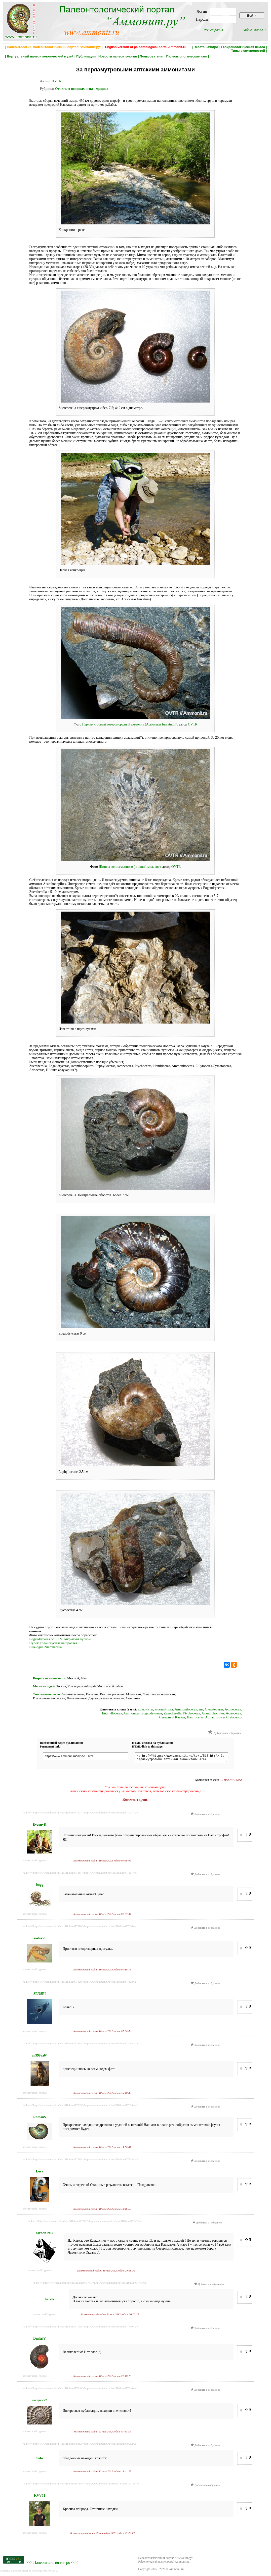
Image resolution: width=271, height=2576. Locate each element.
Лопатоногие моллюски (158, 1694)
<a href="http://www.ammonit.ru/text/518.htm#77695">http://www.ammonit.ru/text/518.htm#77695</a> (80, 2106)
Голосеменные (77, 1698)
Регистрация (213, 30)
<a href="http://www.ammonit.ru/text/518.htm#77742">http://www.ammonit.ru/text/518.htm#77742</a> (85, 2222)
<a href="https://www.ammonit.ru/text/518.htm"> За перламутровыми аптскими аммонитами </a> (181, 1758)
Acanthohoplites (212, 1713)
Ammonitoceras (186, 1709)
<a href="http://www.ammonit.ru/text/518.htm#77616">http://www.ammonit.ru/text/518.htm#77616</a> (80, 1927)
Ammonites (131, 1713)
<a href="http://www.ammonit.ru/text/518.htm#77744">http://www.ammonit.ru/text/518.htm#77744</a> (90, 2284)
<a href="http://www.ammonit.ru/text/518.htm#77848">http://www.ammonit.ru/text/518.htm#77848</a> (80, 2389)
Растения (92, 1694)
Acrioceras (233, 1713)
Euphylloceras (112, 1713)
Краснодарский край (82, 1686)
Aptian (210, 1717)
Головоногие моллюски (49, 1698)
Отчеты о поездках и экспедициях (81, 89)
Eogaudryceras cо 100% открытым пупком (60, 1639)
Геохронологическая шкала (243, 47)
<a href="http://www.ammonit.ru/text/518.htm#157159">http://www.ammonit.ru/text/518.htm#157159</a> (82, 2484)
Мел (84, 1678)
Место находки (44, 1686)
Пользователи (152, 56)
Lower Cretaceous (229, 1717)
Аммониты (133, 1698)
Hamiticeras (195, 1717)
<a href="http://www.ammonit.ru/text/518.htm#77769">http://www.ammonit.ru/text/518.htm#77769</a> (80, 2327)
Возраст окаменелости (49, 1678)
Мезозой (73, 1678)
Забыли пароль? (254, 30)
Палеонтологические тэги (186, 56)
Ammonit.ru (176, 2570)
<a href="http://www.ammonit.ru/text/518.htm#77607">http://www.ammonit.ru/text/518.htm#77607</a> (80, 1813)
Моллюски (133, 1694)
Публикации (86, 56)
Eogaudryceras (151, 1713)
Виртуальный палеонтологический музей (40, 56)
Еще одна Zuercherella (45, 1647)
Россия (61, 1686)
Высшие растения (112, 1694)
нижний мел (164, 1709)
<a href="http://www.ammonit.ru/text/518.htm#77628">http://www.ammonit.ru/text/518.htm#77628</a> (80, 1983)
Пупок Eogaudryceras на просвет (53, 1643)
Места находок (207, 47)
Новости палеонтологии (117, 56)
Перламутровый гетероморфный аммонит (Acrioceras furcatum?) (129, 724)
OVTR (57, 81)
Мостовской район (110, 1686)
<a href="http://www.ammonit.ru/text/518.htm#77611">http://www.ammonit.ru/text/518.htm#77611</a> (80, 1874)
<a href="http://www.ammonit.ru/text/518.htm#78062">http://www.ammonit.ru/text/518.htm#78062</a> (80, 2445)
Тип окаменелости (46, 1694)
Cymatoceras (214, 1709)
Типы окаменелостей (248, 50)
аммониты (145, 1709)
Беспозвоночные (73, 1694)
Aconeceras (233, 1709)
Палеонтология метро (51, 2564)
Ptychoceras (191, 1713)
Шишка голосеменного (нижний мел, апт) (129, 867)
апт (200, 1709)
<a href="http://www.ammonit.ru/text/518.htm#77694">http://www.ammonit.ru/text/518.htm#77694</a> (80, 2044)
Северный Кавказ (172, 1717)
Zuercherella (172, 1713)
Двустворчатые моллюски (106, 1698)
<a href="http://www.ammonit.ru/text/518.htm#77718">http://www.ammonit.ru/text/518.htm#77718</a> (80, 2160)
